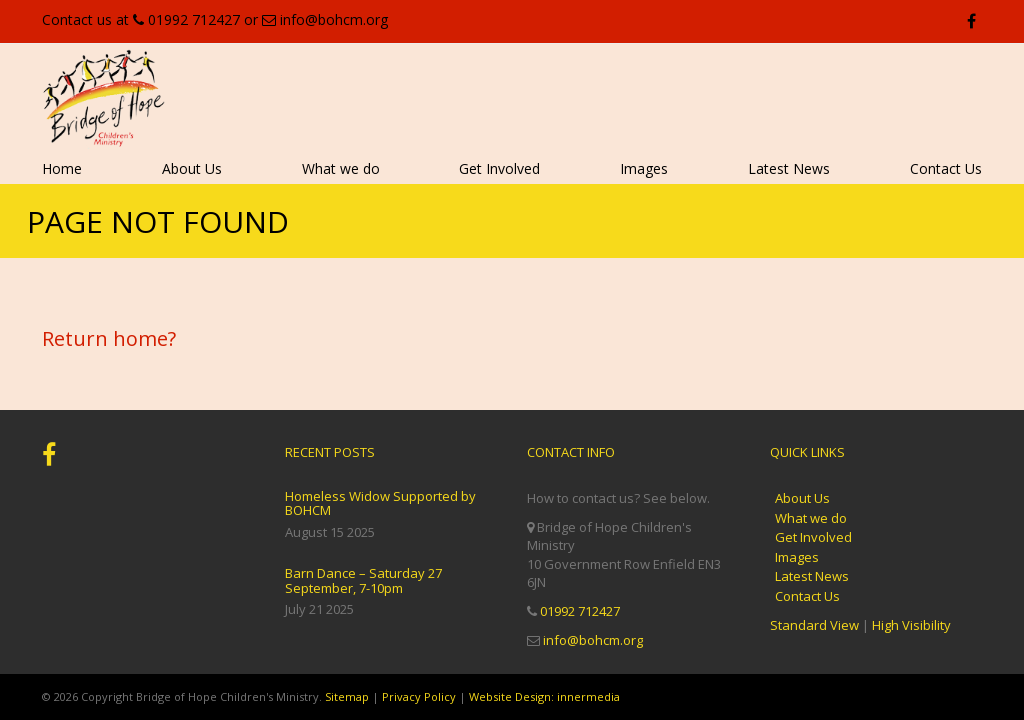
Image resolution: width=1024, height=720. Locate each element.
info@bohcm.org (334, 19)
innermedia (588, 696)
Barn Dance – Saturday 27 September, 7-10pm (363, 580)
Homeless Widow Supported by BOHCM (380, 503)
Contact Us (946, 168)
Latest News (789, 168)
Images (644, 168)
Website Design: (511, 696)
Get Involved (499, 168)
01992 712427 (194, 19)
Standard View (814, 625)
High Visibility (911, 625)
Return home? (109, 338)
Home (62, 168)
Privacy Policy (419, 696)
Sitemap (347, 696)
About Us (192, 168)
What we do (341, 168)
